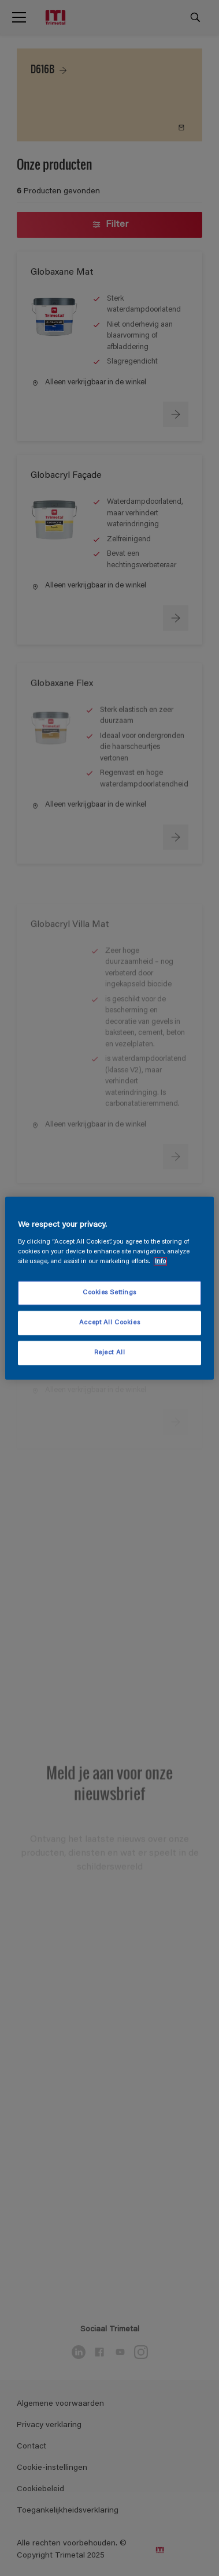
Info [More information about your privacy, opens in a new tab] (160, 1261)
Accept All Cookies (109, 1322)
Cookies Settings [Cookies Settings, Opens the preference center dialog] (109, 1293)
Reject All (109, 1352)
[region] (109, 1288)
